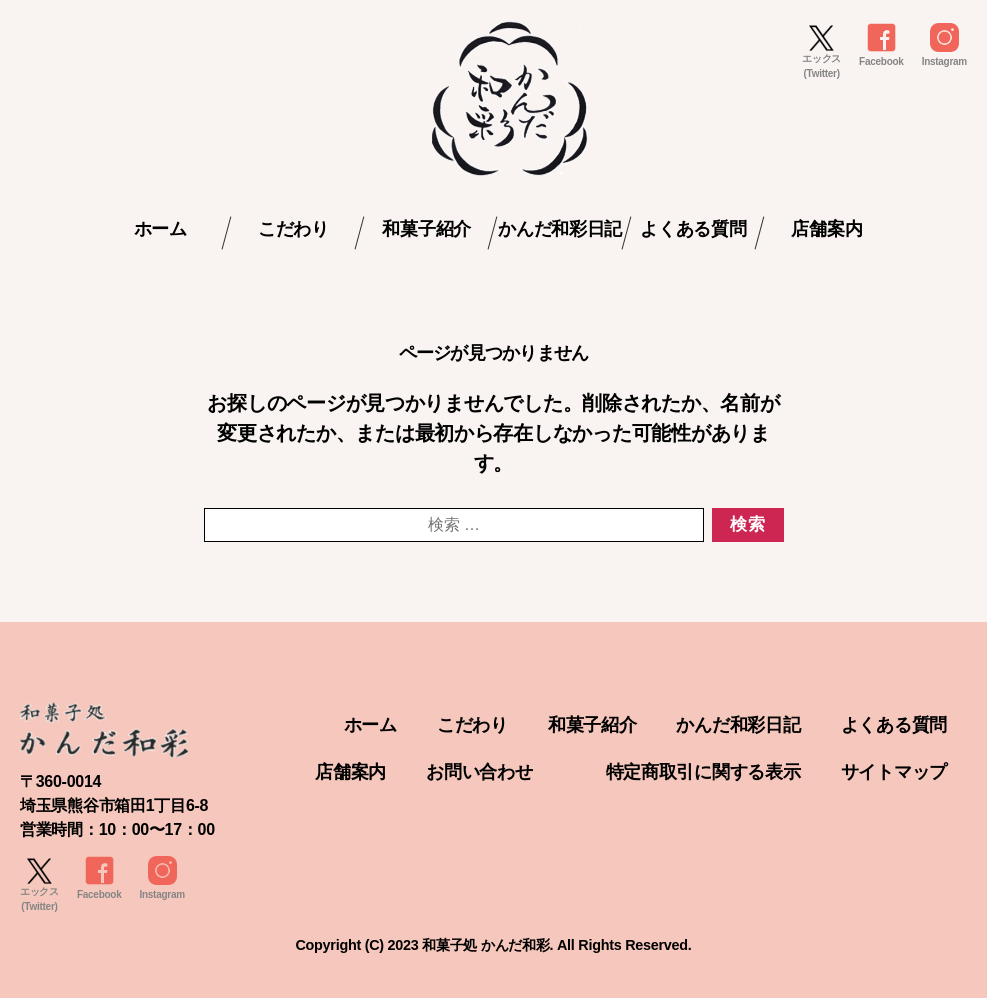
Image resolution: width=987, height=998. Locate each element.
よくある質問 (693, 229)
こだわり (293, 229)
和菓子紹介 (426, 229)
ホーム (160, 229)
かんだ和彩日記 (560, 229)
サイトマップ (894, 772)
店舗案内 (826, 229)
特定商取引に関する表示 (703, 772)
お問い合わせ (479, 772)
